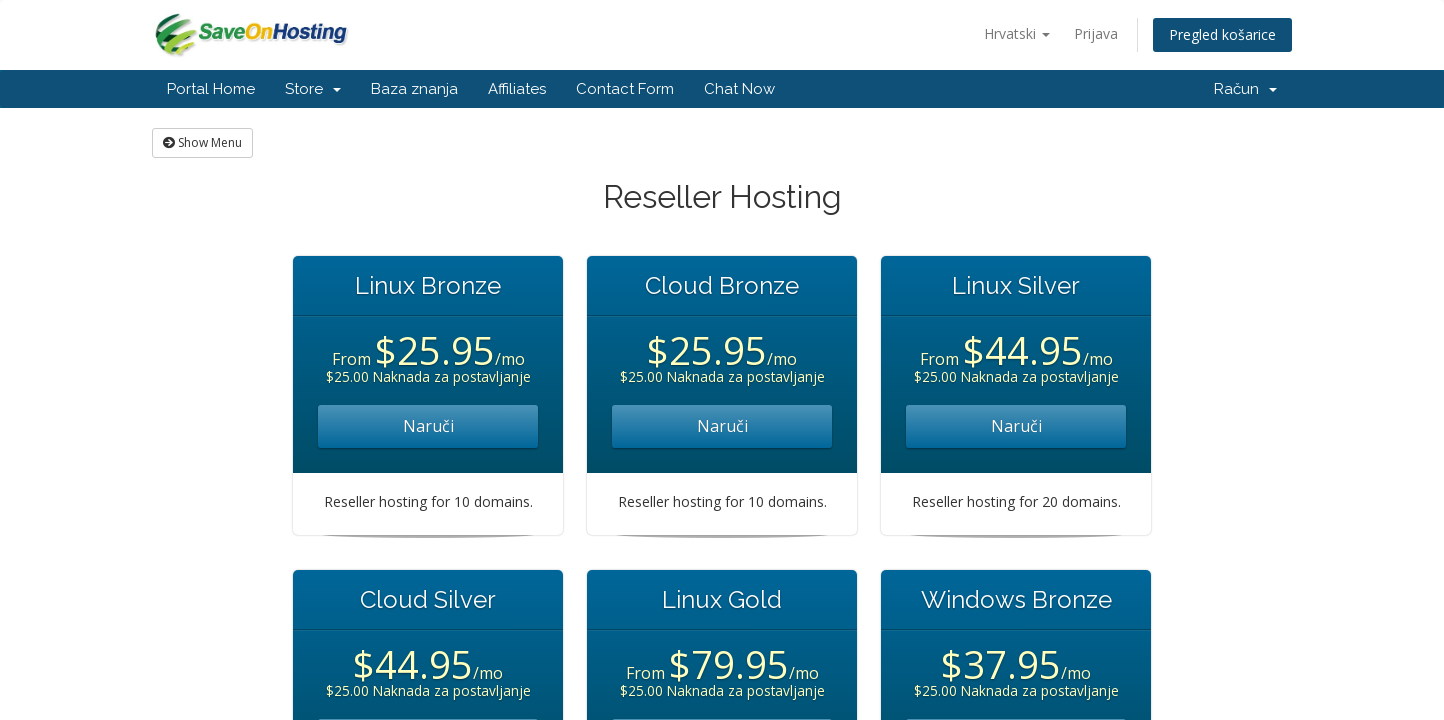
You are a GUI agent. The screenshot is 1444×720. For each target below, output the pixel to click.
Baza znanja (414, 89)
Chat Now (739, 89)
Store (313, 89)
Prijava (1096, 33)
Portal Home (211, 89)
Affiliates (517, 89)
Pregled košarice (1222, 34)
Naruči (428, 426)
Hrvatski (1017, 33)
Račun (1245, 89)
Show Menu (202, 142)
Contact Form (625, 89)
